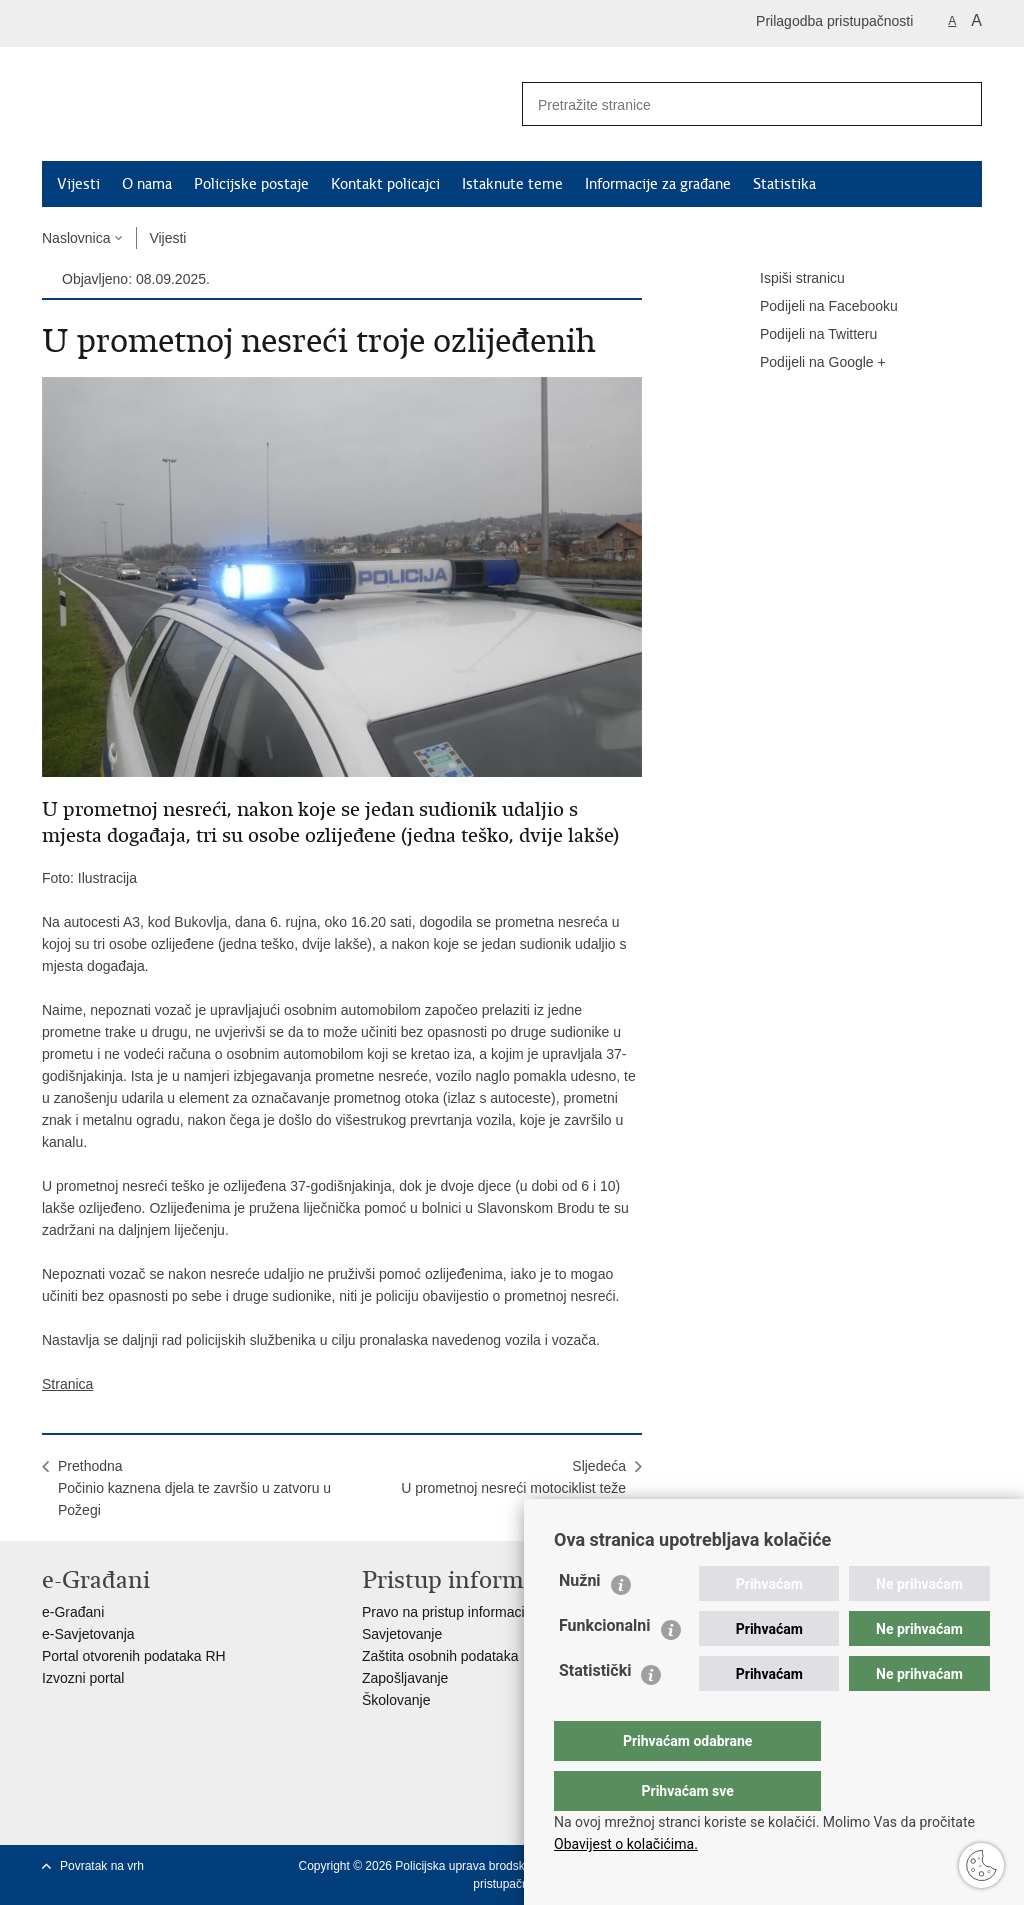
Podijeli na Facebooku (815, 307)
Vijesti (78, 184)
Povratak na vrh (102, 1866)
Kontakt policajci (385, 184)
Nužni (580, 1620)
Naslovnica (76, 238)
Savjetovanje (402, 1634)
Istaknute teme (512, 184)
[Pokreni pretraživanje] (959, 104)
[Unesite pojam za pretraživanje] (723, 104)
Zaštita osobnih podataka (440, 1656)
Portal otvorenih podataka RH (134, 1656)
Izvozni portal (83, 1678)
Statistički (595, 1710)
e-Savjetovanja (88, 1634)
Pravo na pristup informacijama (458, 1612)
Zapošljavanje (405, 1678)
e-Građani (73, 1612)
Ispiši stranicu (788, 279)
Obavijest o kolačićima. (626, 1844)
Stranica (67, 1384)
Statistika (784, 184)
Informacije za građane (658, 184)
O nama (147, 184)
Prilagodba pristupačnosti (834, 21)
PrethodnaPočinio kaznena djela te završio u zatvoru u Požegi (194, 1488)
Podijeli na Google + (809, 363)
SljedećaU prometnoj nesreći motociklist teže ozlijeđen (513, 1488)
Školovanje (396, 1700)
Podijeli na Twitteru (804, 335)
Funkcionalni (605, 1665)
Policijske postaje (251, 184)
